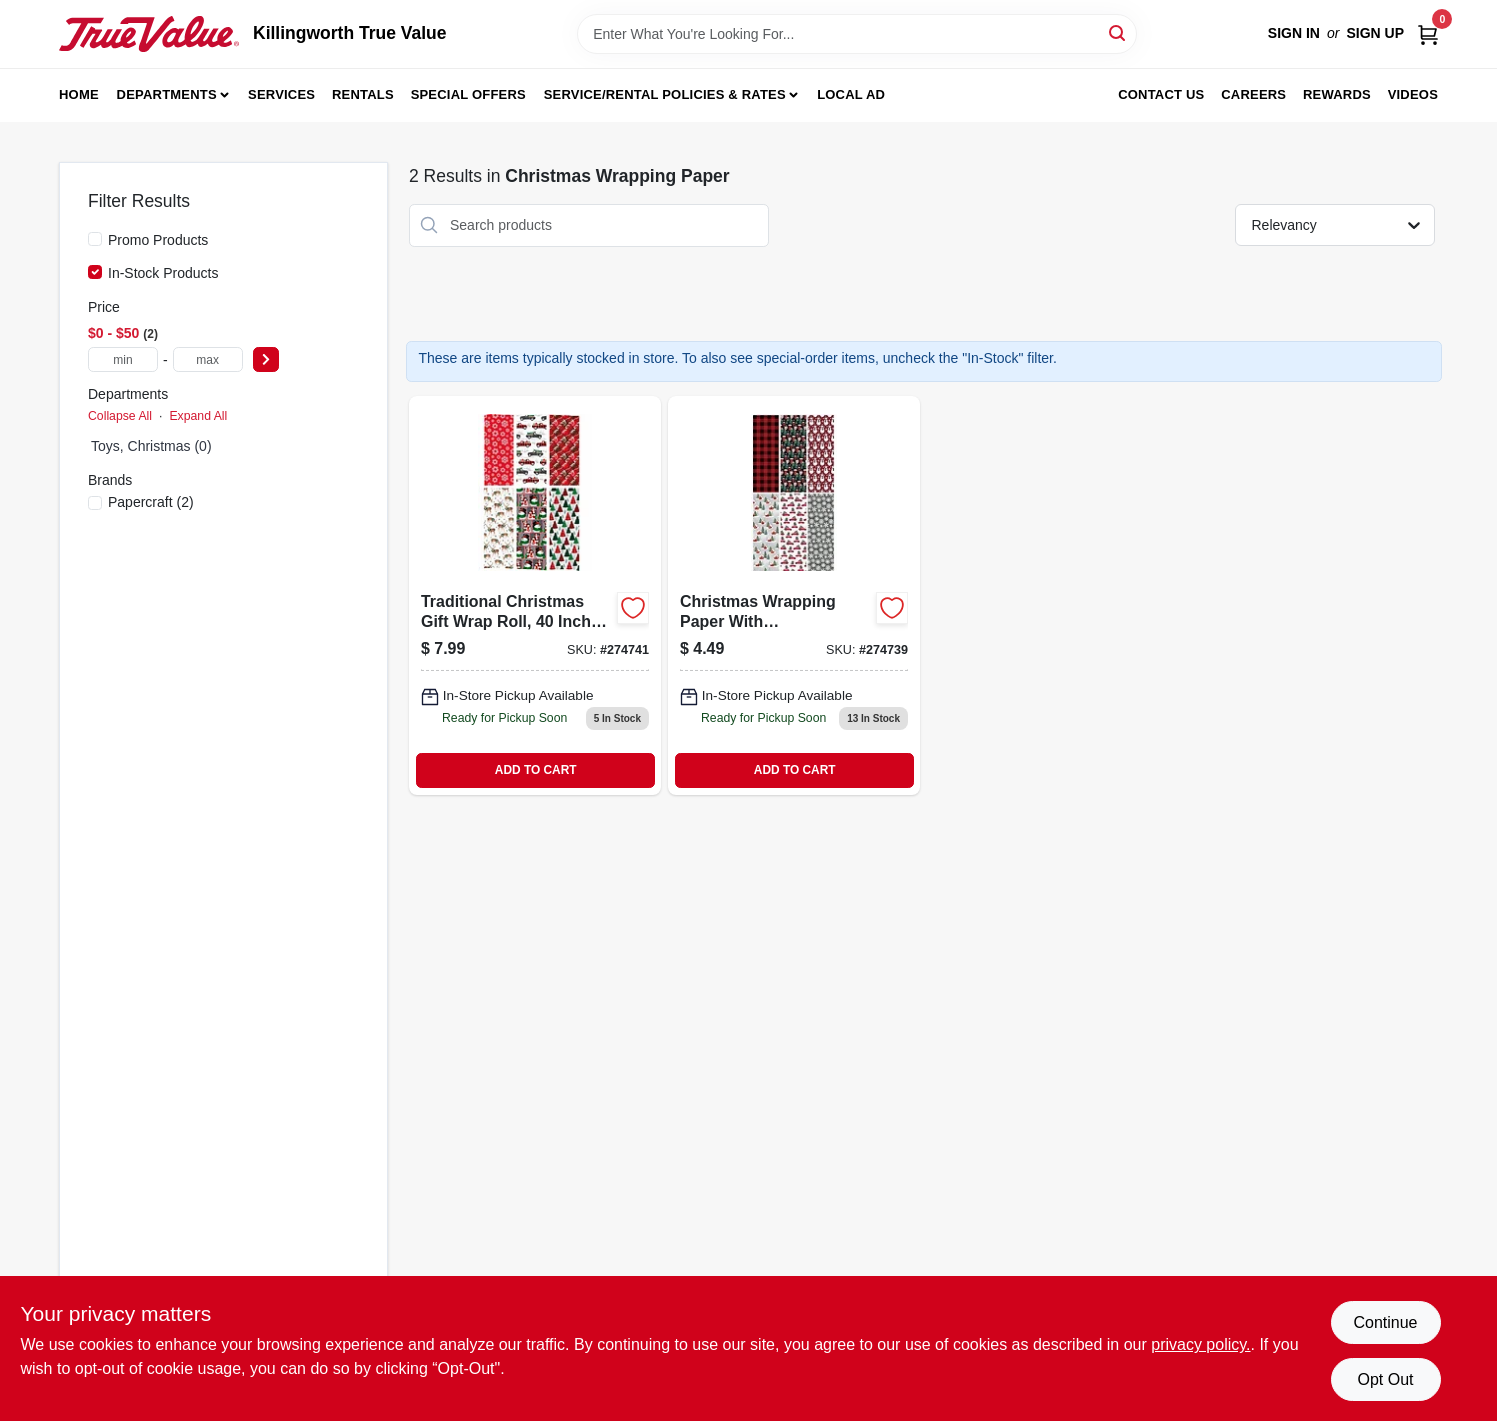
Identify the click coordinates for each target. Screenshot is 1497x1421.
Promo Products (158, 240)
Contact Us (1161, 94)
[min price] (123, 359)
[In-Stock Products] (95, 272)
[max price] (208, 359)
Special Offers (468, 94)
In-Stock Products (163, 273)
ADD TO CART (536, 770)
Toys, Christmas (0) (151, 446)
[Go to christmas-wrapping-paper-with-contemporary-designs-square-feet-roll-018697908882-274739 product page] (794, 595)
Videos (1413, 94)
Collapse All (120, 416)
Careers (1253, 94)
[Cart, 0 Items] (1428, 33)
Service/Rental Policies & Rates (665, 94)
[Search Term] (857, 34)
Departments (167, 94)
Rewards (1337, 94)
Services (281, 94)
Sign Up (1375, 33)
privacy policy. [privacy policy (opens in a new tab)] (1200, 1344)
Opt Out (1385, 1379)
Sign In (1294, 33)
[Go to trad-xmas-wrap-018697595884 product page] (535, 595)
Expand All (198, 416)
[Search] (1118, 32)
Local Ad (851, 94)
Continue (1385, 1322)
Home (79, 94)
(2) (151, 502)
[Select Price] (266, 359)
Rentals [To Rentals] (363, 94)
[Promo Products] (95, 239)
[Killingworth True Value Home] (149, 34)
